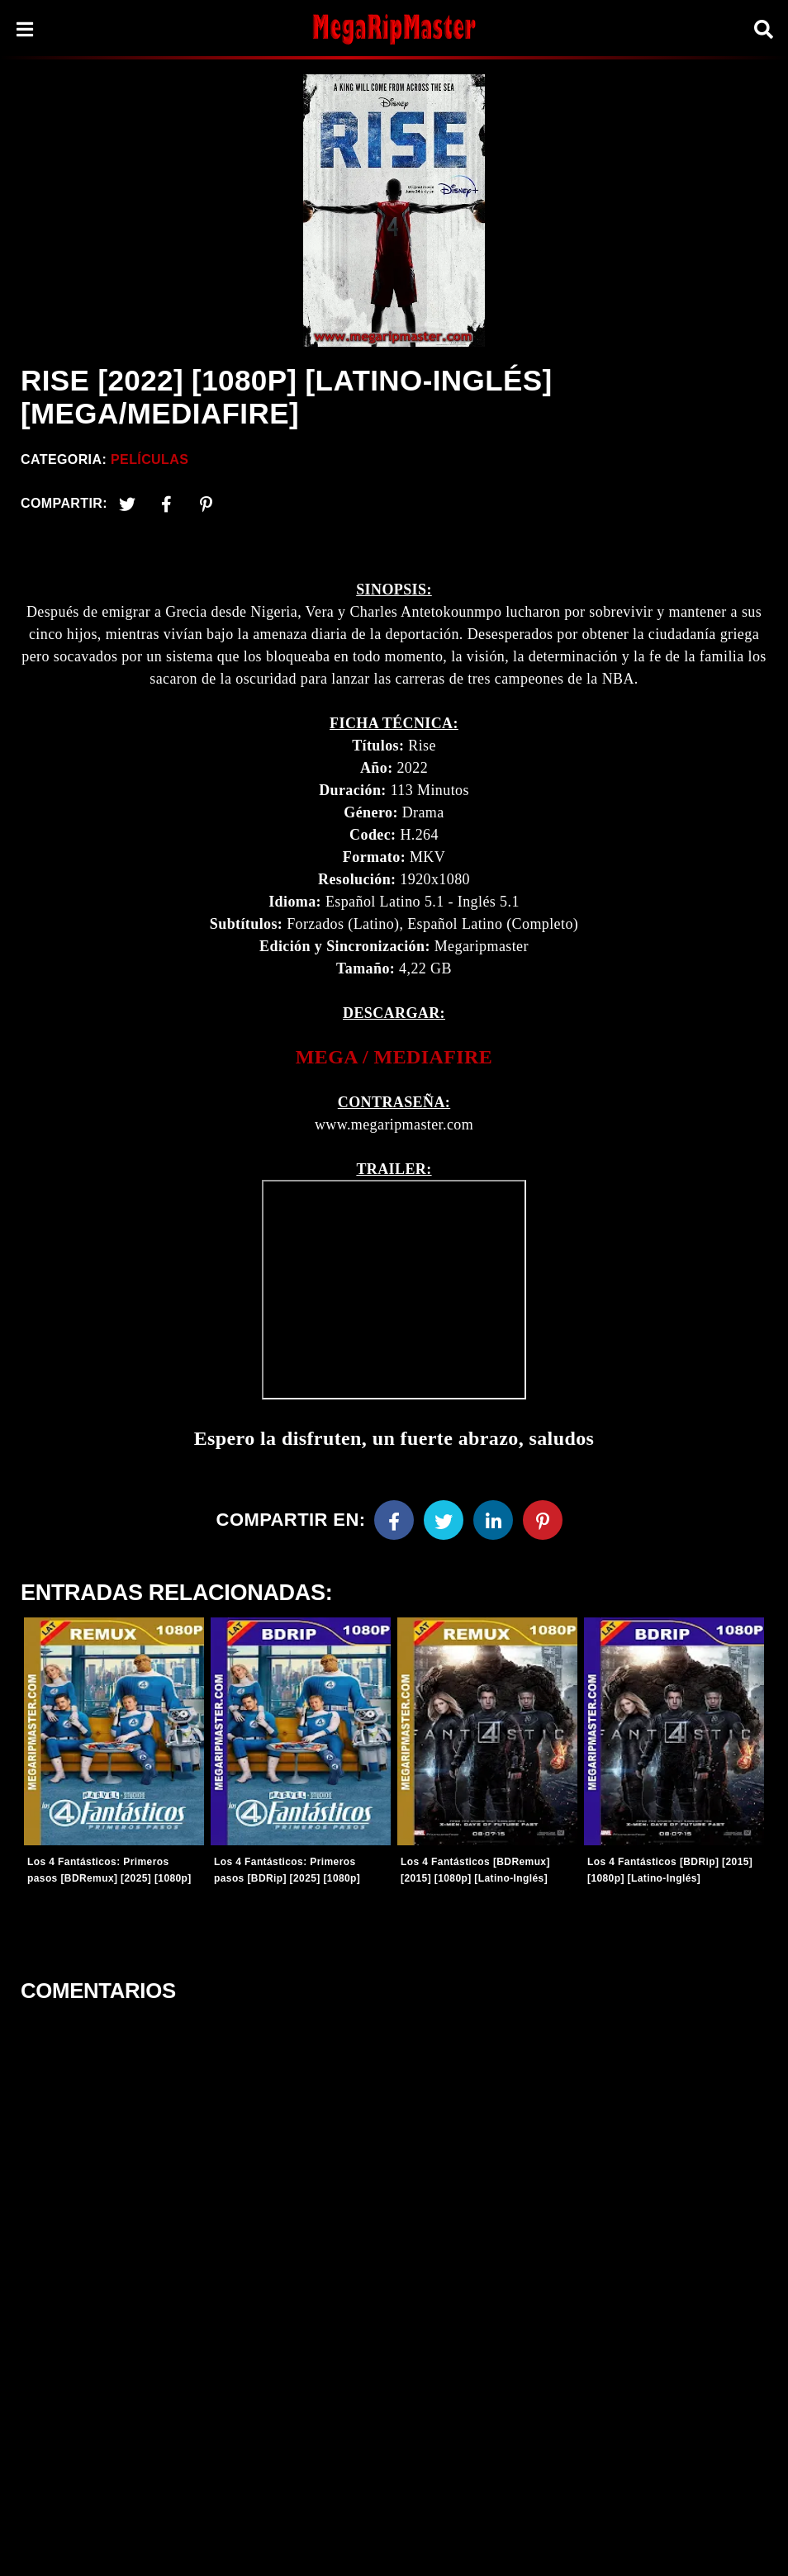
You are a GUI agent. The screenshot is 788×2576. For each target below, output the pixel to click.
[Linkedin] (493, 1520)
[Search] (763, 29)
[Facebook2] (167, 503)
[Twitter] (127, 503)
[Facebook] (394, 1520)
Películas (149, 459)
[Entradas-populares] (114, 1731)
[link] (394, 1057)
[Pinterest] (206, 503)
